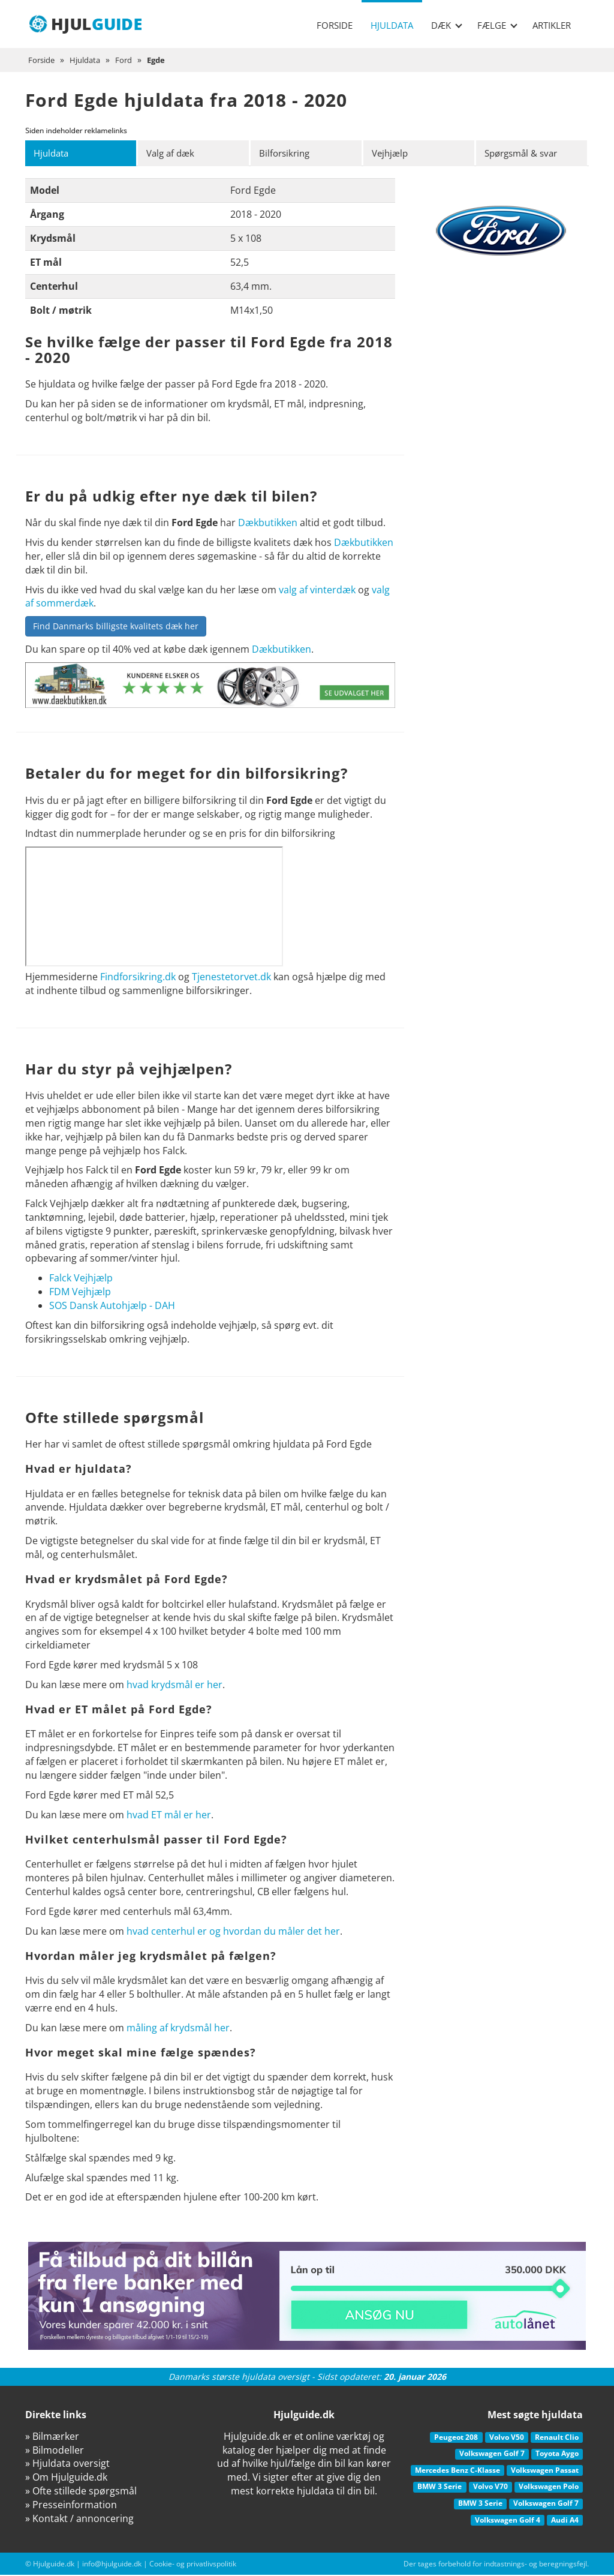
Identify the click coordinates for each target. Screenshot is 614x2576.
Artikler (551, 25)
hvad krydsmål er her (174, 1685)
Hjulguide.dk (53, 2565)
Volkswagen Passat (545, 2471)
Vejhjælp (392, 153)
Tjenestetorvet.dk (231, 977)
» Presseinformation (71, 2505)
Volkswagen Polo (549, 2487)
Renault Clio (557, 2438)
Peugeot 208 (456, 2438)
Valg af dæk (173, 153)
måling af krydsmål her (178, 2028)
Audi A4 (565, 2520)
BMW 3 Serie (439, 2487)
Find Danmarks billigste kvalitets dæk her (115, 627)
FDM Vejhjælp (80, 1292)
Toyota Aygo (557, 2454)
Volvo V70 (490, 2487)
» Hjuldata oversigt (67, 2464)
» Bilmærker (52, 2436)
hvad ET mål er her (169, 1815)
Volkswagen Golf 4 (507, 2520)
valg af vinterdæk (317, 590)
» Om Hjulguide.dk (66, 2478)
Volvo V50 (506, 2438)
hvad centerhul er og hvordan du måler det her (233, 1931)
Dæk (446, 25)
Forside (335, 25)
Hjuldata (392, 25)
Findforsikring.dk (138, 977)
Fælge (497, 25)
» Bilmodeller (54, 2450)
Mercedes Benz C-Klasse (457, 2471)
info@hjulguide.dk (112, 2565)
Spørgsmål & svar (525, 153)
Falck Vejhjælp (81, 1279)
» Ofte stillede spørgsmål (81, 2491)
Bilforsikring (287, 153)
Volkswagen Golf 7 (492, 2454)
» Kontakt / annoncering (79, 2519)
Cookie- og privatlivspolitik (192, 2565)
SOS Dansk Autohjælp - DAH (112, 1306)
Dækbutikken (267, 523)
